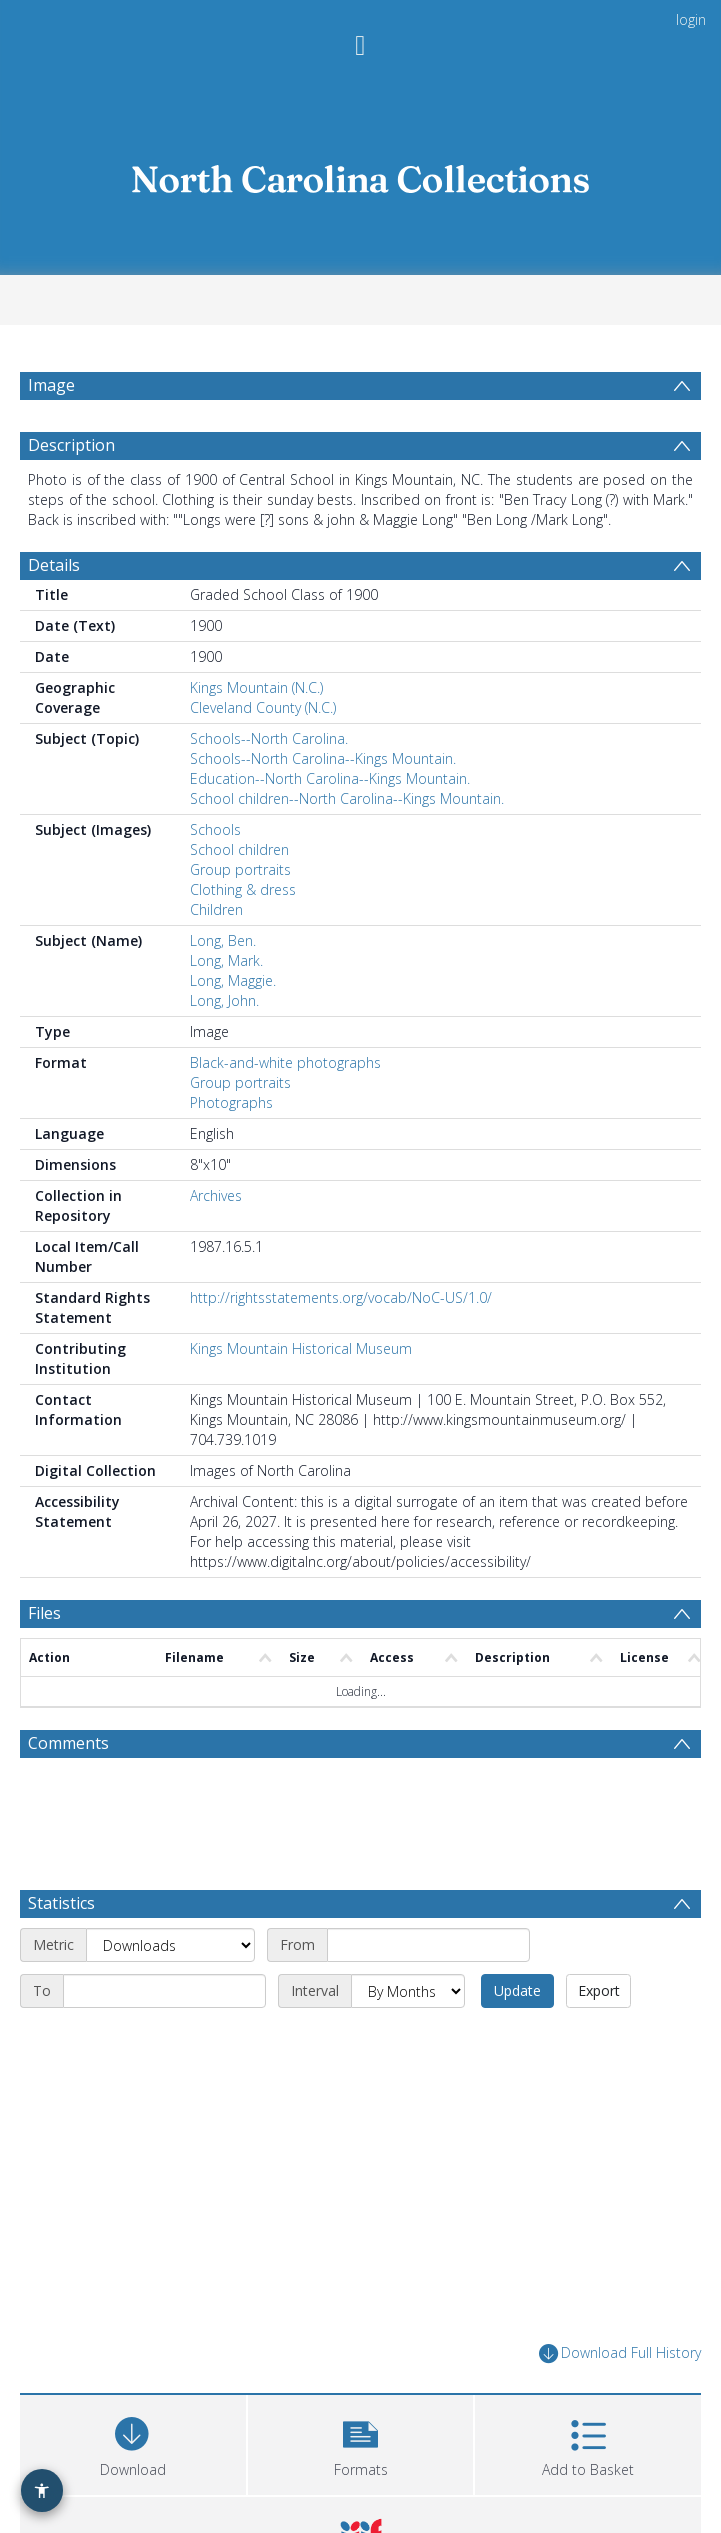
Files (44, 1613)
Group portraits (240, 869)
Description (71, 445)
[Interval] (408, 1991)
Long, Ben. (223, 940)
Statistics (61, 1903)
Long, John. (224, 1000)
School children (239, 849)
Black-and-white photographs (285, 1062)
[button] (361, 2442)
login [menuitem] (691, 19)
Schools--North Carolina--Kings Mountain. (323, 758)
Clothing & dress (243, 889)
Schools (215, 829)
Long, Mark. (226, 960)
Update (517, 1990)
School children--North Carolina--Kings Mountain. (347, 798)
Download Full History (620, 2353)
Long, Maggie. (233, 980)
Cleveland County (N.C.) (263, 707)
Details (54, 565)
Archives (216, 1195)
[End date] (164, 1991)
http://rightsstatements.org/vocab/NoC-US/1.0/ (341, 1297)
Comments (68, 1743)
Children (216, 909)
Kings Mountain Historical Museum (301, 1348)
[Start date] (428, 1945)
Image (51, 385)
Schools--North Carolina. (269, 738)
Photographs (231, 1102)
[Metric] (170, 1945)
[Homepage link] (361, 174)
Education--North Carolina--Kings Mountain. (330, 778)
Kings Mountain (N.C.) (256, 687)
